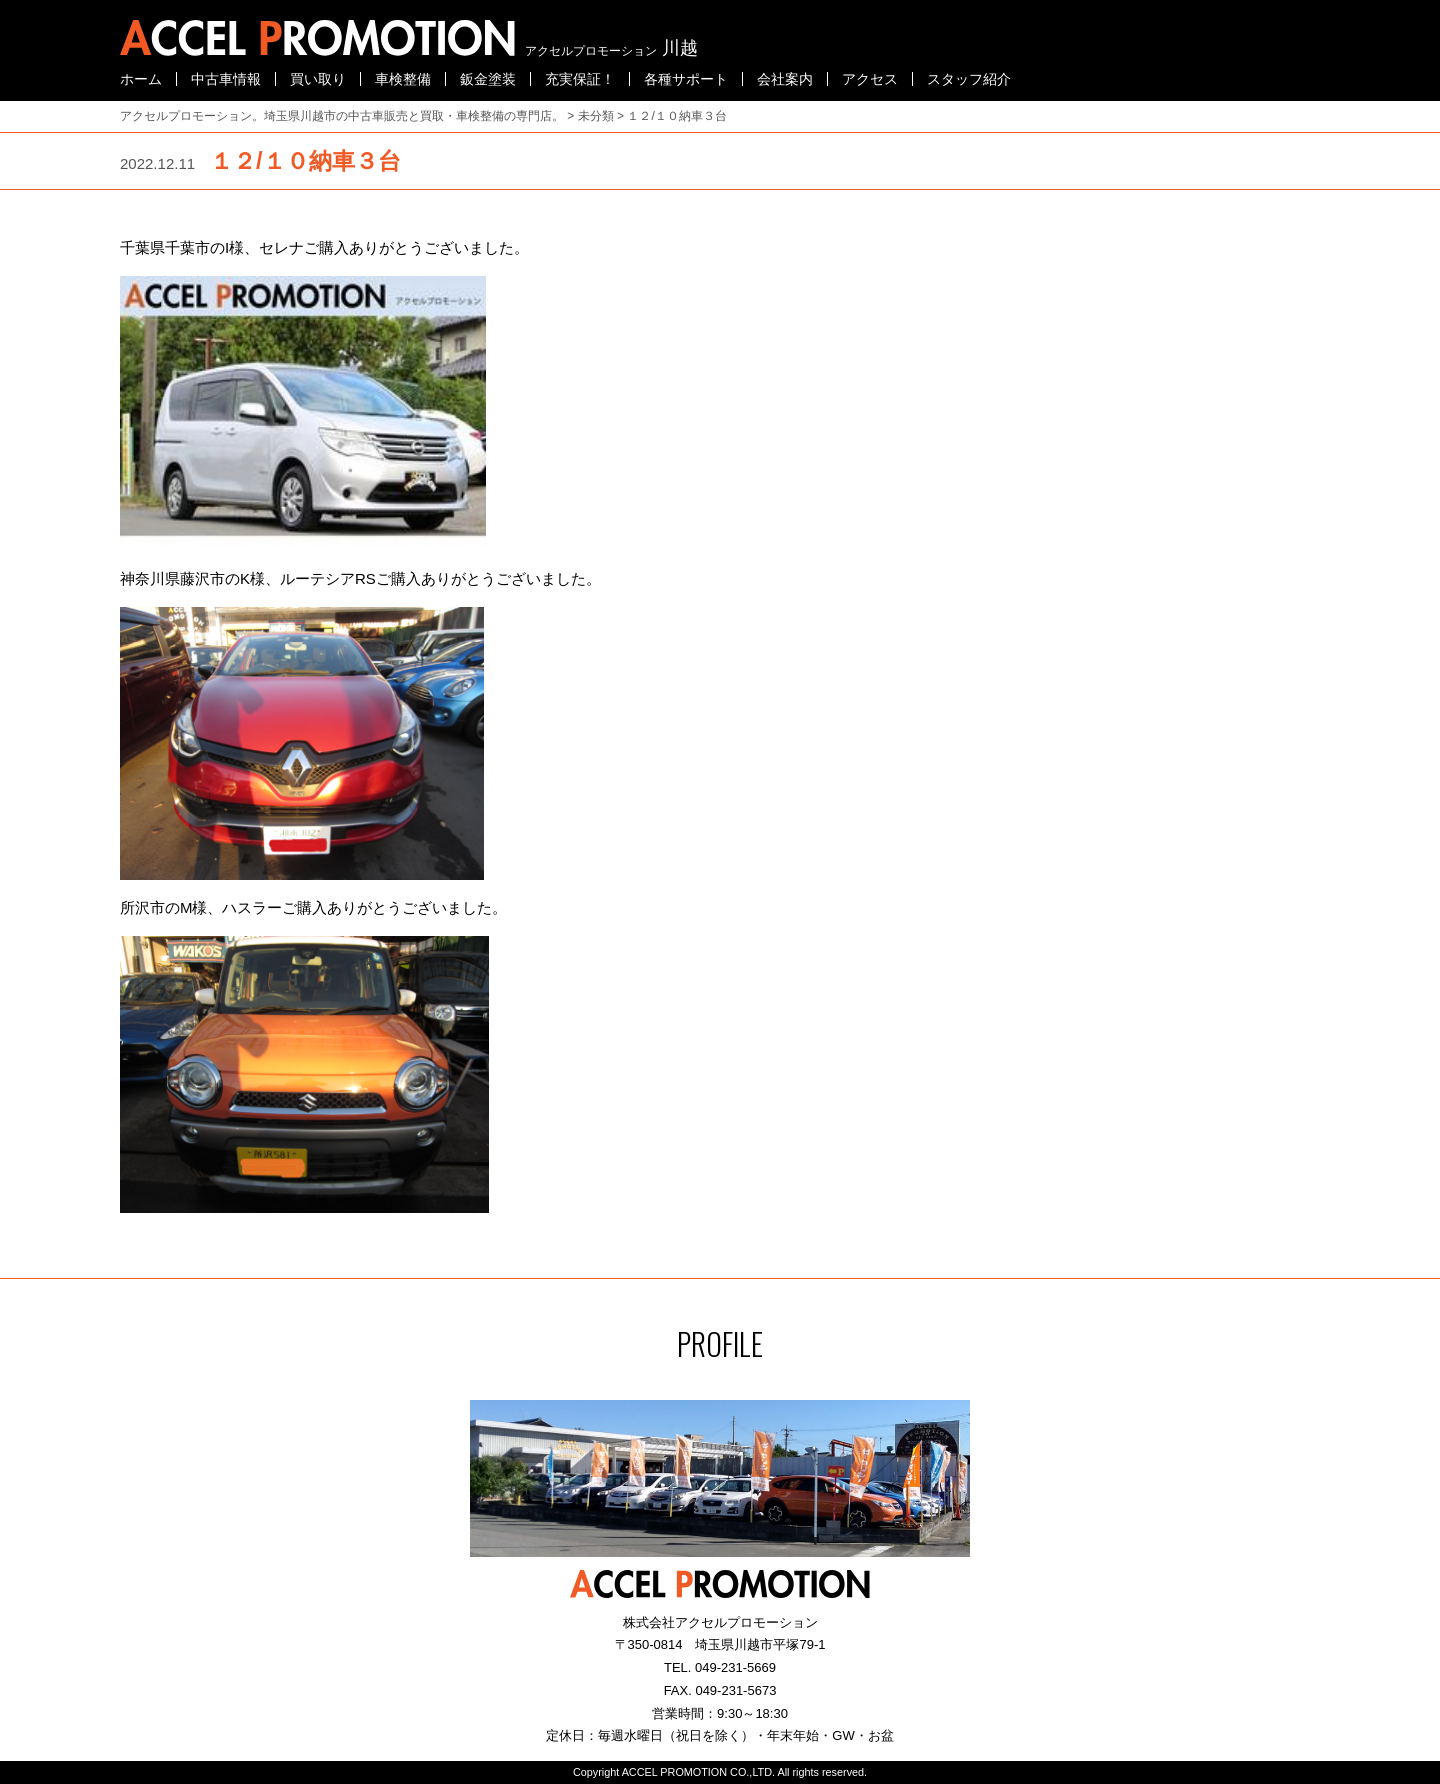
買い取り (318, 79)
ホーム (141, 79)
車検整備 (403, 79)
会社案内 (785, 79)
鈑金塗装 (488, 79)
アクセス (870, 79)
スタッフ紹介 (969, 79)
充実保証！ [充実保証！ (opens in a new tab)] (580, 79)
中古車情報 (226, 79)
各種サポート (686, 79)
